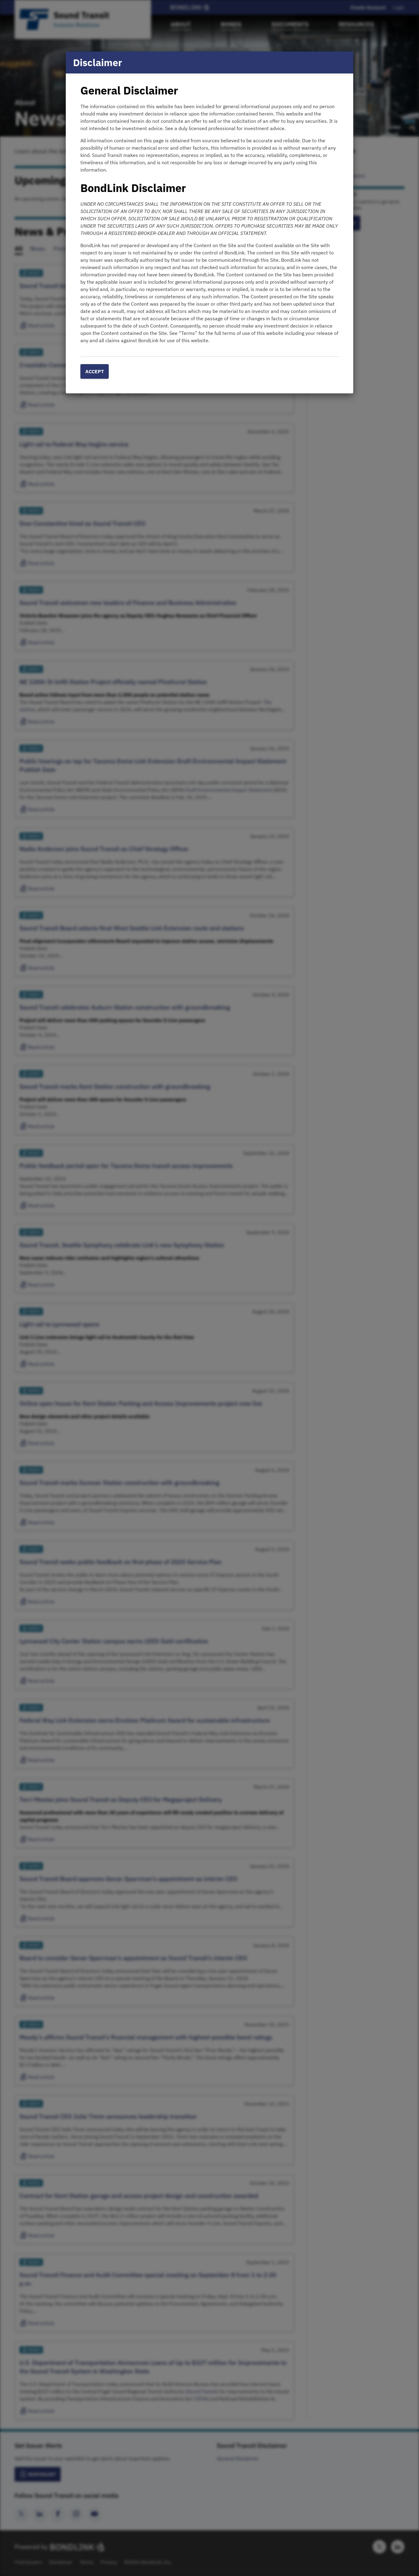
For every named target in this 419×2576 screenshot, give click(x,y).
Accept (94, 371)
